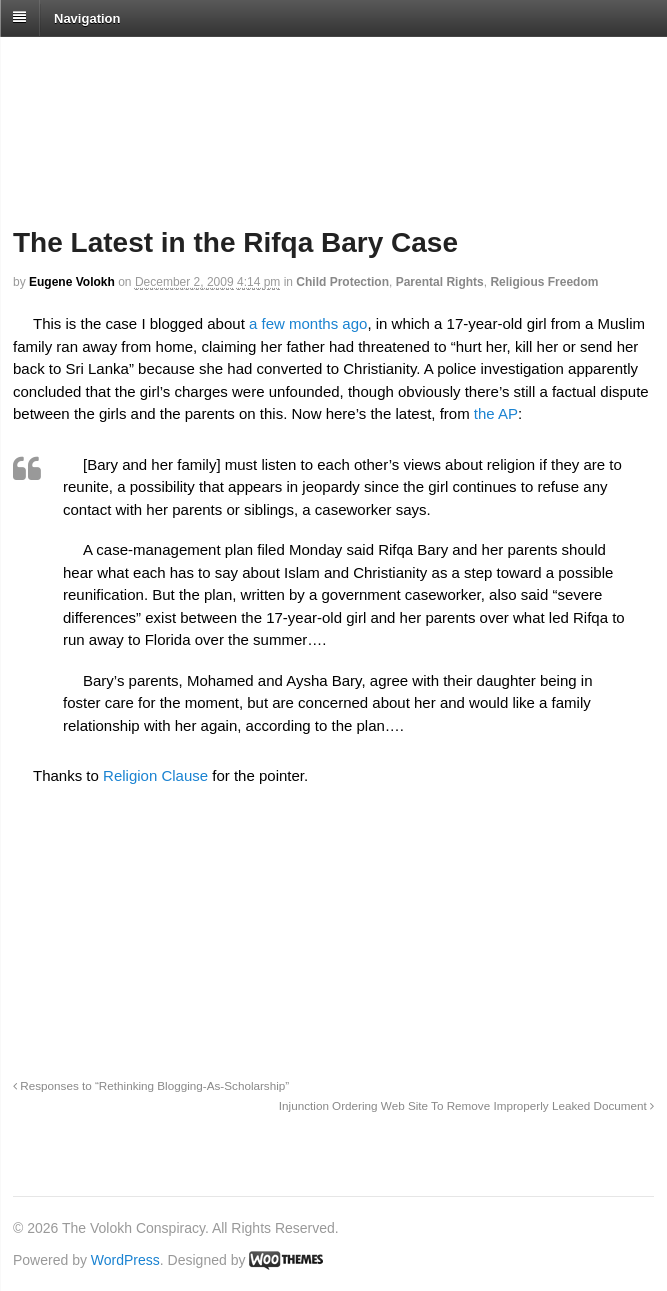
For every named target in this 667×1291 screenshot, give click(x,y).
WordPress (125, 1260)
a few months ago (308, 323)
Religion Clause (155, 775)
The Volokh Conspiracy (154, 61)
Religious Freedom (544, 282)
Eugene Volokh (72, 282)
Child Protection (342, 282)
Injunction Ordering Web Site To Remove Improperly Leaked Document (466, 1105)
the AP (496, 413)
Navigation (87, 17)
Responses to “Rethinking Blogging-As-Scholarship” (151, 1085)
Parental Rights (440, 282)
